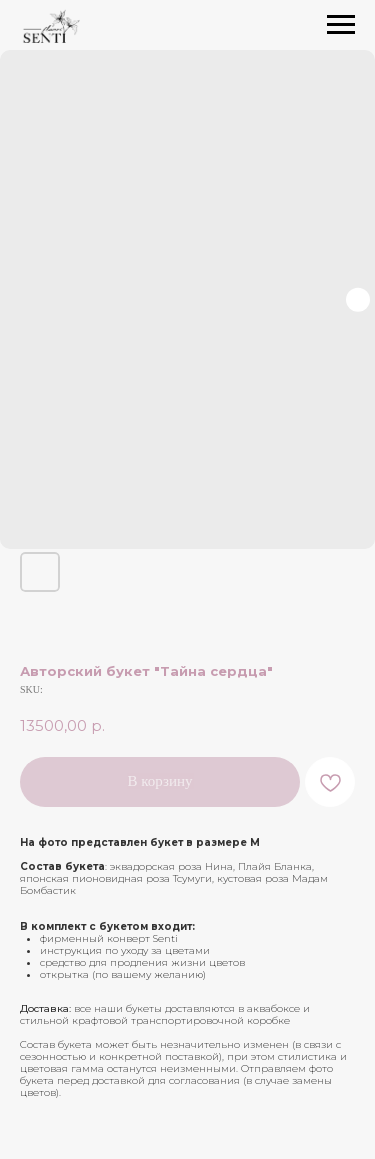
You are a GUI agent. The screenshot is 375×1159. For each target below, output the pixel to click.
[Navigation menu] (341, 25)
